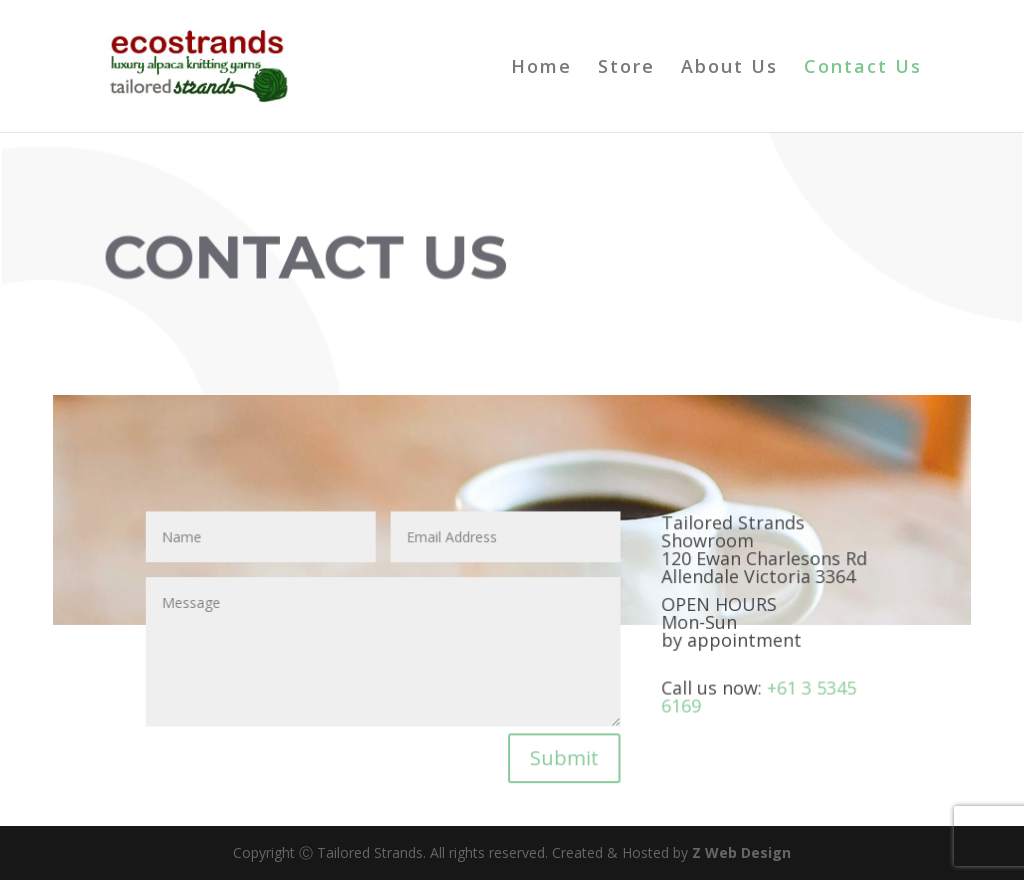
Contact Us (863, 68)
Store (626, 68)
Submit (564, 754)
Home (541, 68)
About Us (729, 68)
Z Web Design (741, 852)
